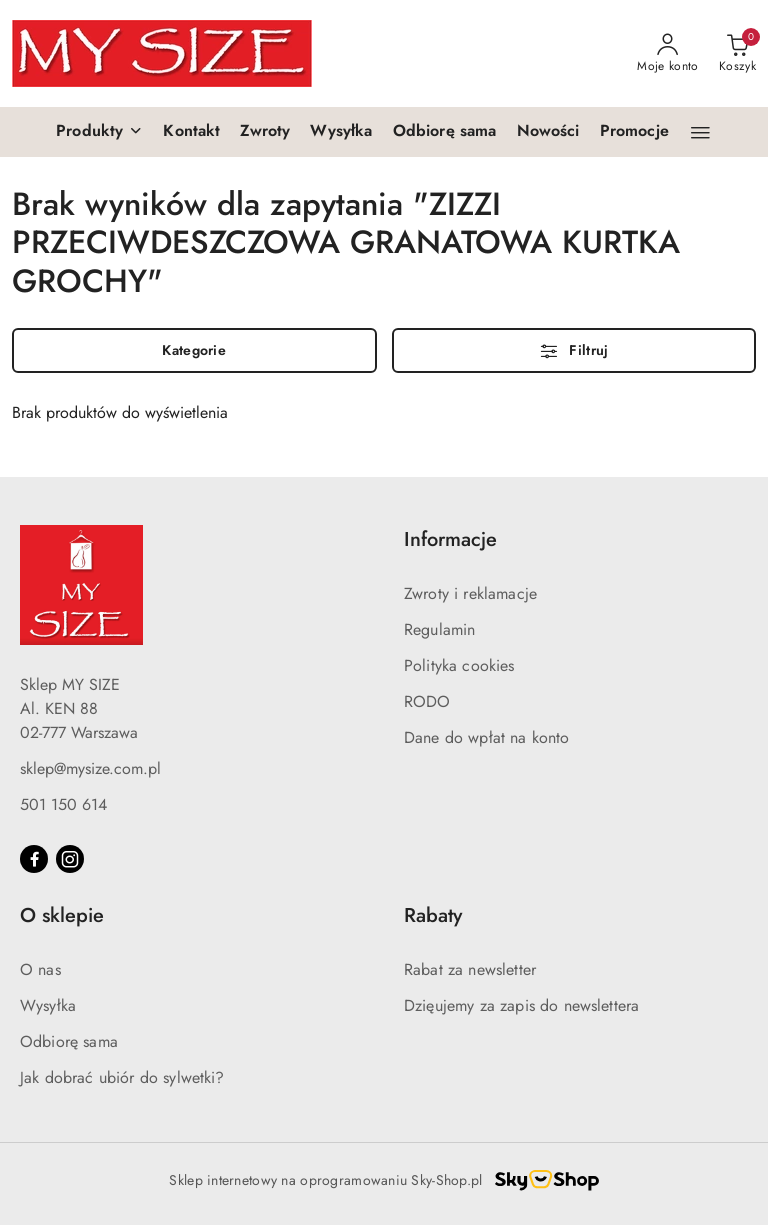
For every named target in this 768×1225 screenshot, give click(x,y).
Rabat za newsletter (470, 969)
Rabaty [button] (433, 915)
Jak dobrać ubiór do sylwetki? (122, 1077)
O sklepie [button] (62, 915)
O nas (40, 969)
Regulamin (439, 629)
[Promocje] (634, 132)
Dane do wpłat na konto (487, 737)
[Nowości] (548, 132)
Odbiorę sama (69, 1041)
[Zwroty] (265, 132)
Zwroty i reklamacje (470, 593)
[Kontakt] (191, 132)
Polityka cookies (459, 665)
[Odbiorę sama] (445, 132)
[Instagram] (70, 859)
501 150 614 (63, 804)
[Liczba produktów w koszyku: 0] (737, 54)
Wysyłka (48, 1005)
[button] (99, 132)
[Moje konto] (668, 54)
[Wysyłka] (341, 132)
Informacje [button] (450, 539)
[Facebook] (34, 859)
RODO (427, 701)
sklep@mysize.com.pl (90, 768)
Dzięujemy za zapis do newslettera (521, 1005)
